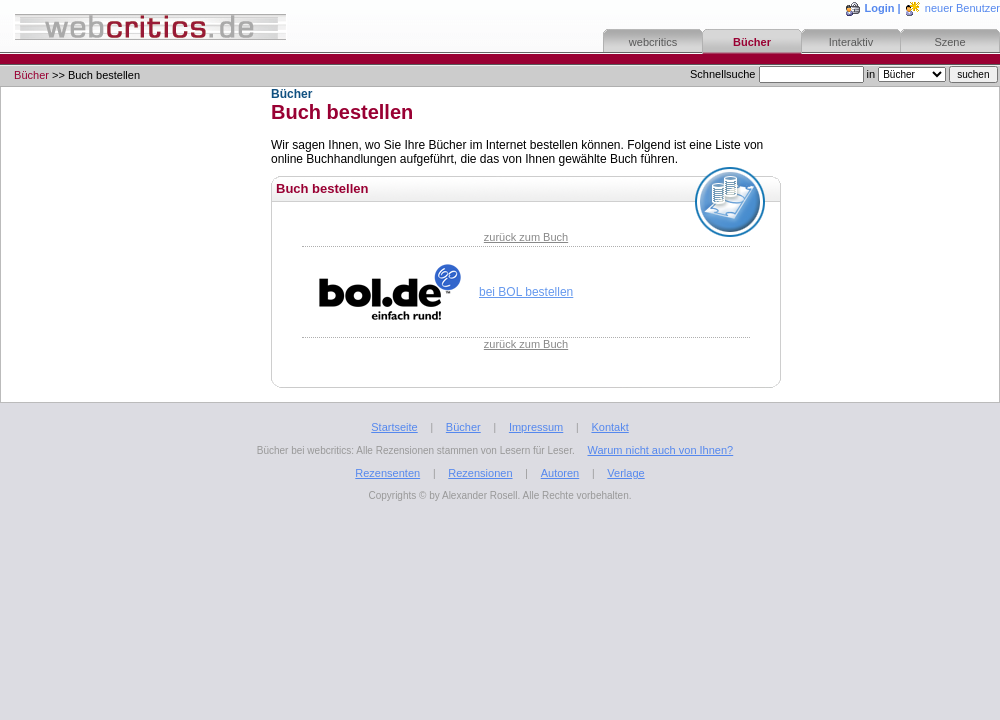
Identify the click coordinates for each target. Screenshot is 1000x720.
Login (880, 8)
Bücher (752, 42)
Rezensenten (387, 473)
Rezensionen (480, 473)
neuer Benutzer (962, 8)
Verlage (625, 473)
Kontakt (609, 427)
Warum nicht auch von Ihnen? (660, 450)
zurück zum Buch (526, 237)
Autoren (560, 473)
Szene (949, 42)
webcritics (653, 42)
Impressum (536, 427)
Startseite (394, 427)
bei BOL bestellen (526, 292)
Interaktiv (851, 42)
